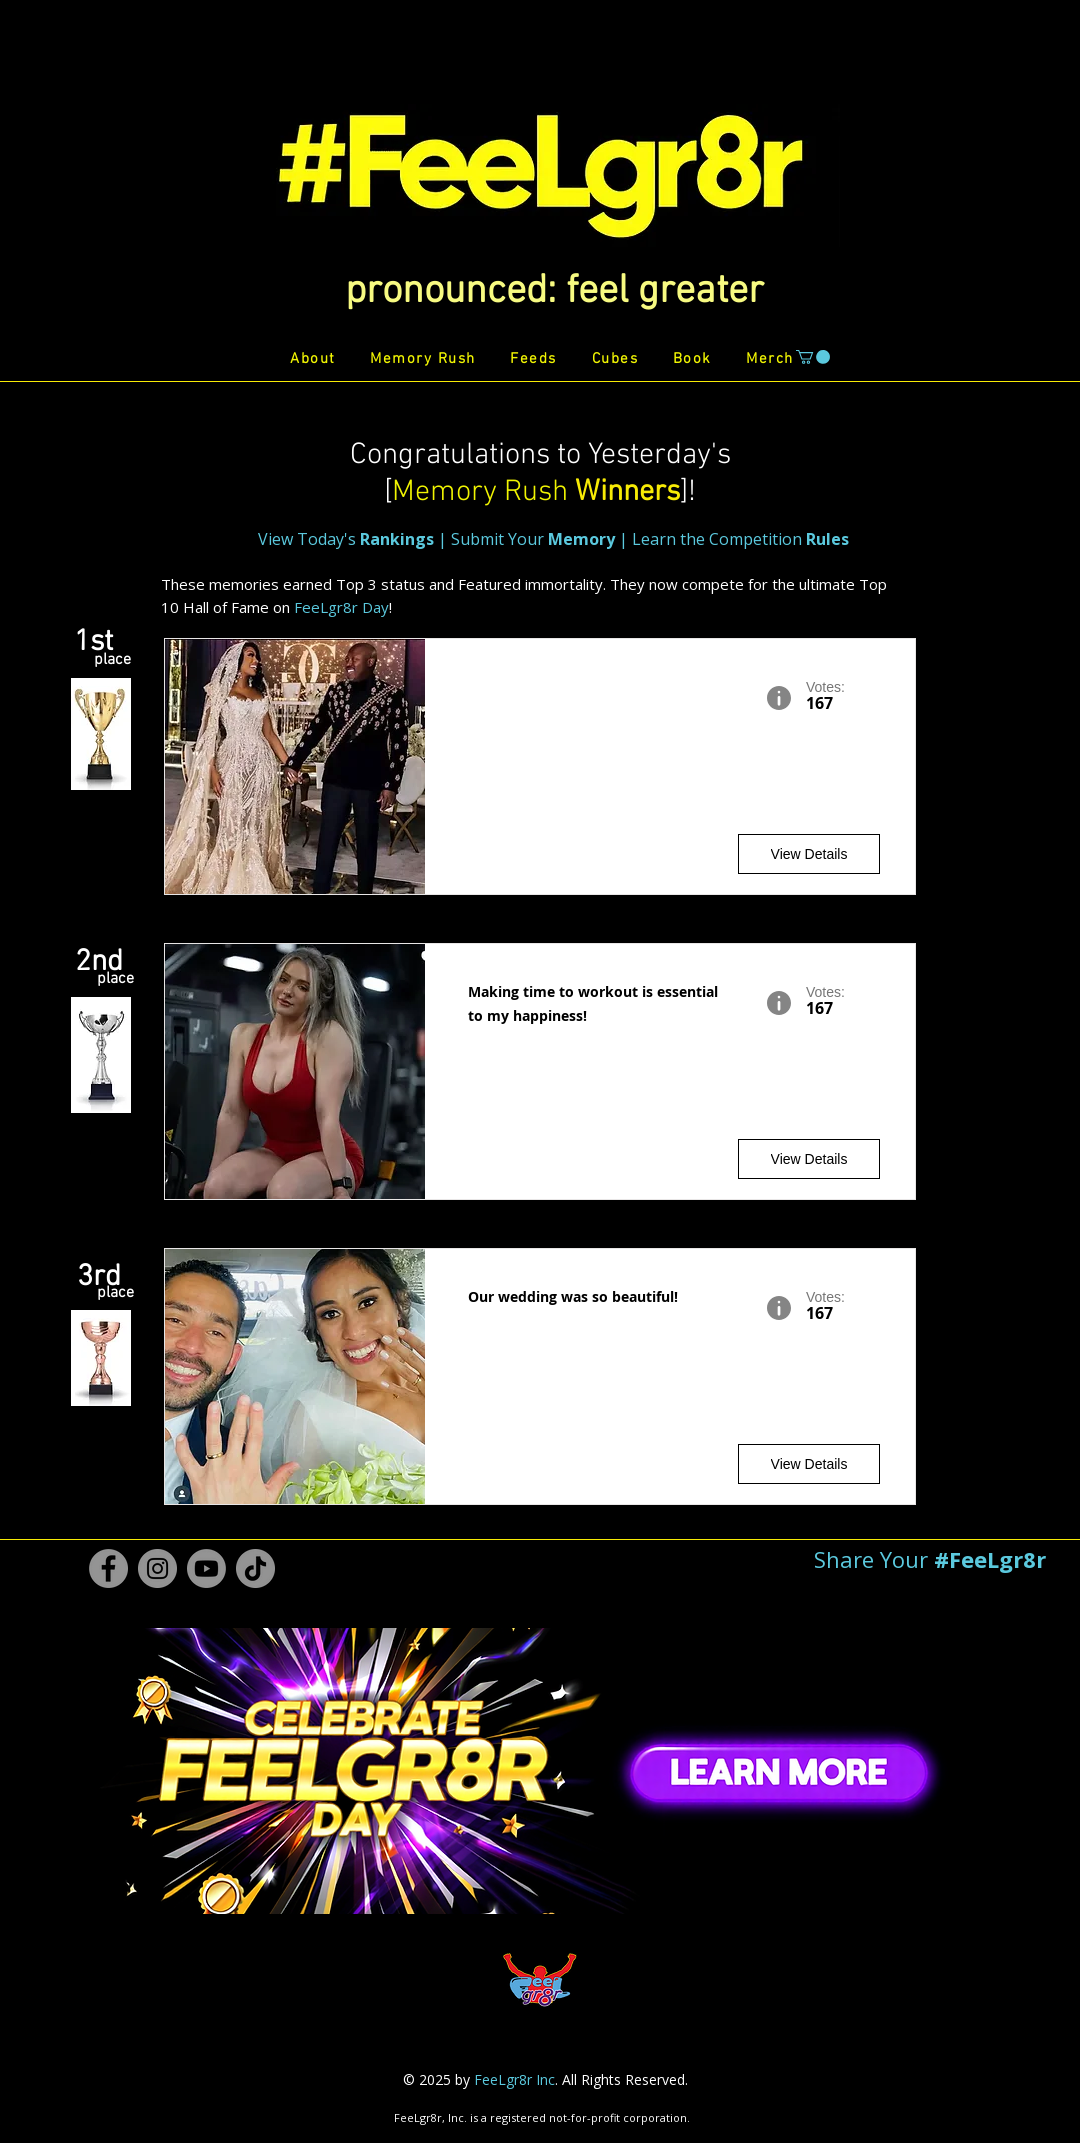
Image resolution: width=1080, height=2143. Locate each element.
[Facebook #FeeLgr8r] (108, 1568)
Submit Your (533, 539)
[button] (554, 292)
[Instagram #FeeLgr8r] (157, 1568)
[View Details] (809, 854)
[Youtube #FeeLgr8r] (206, 1568)
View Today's (348, 539)
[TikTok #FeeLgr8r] (255, 1568)
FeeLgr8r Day (341, 607)
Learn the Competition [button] (740, 539)
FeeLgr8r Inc (514, 2079)
